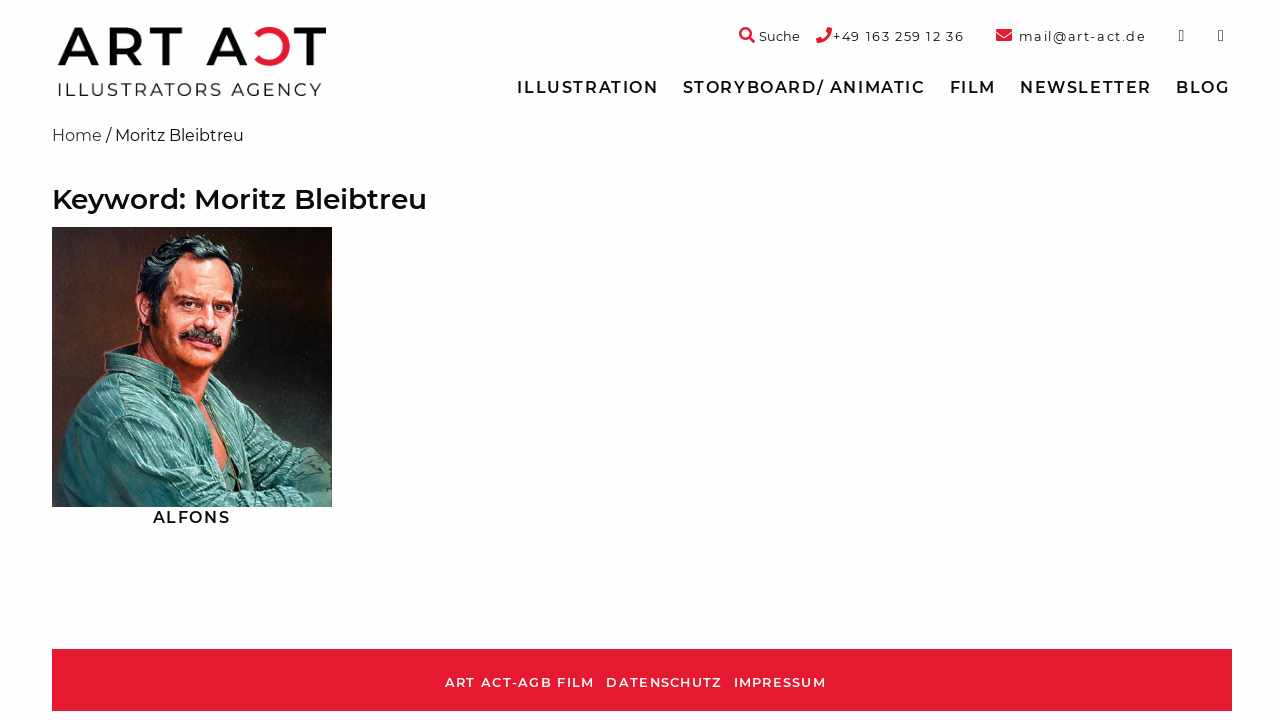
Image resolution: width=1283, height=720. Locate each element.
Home (77, 135)
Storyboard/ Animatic (804, 87)
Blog (1202, 87)
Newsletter (1086, 87)
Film (973, 87)
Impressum (780, 682)
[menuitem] (587, 88)
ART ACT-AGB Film (519, 682)
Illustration (587, 87)
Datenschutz (663, 682)
